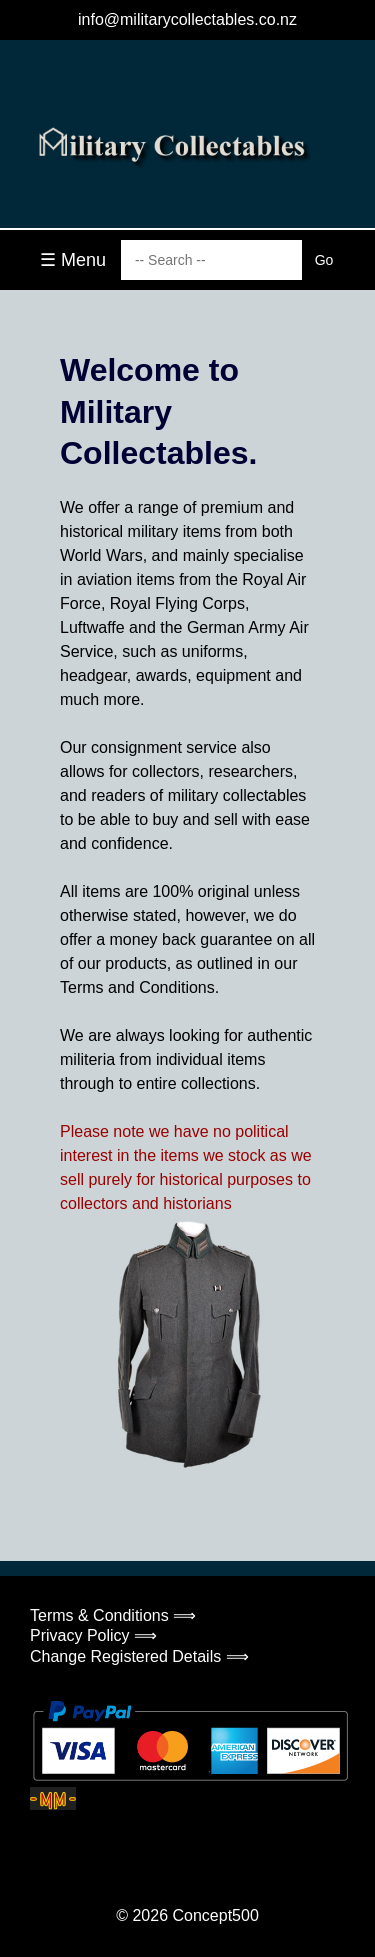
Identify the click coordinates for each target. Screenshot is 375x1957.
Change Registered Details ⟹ (139, 1656)
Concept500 (215, 1915)
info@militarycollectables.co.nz (187, 19)
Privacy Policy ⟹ (93, 1635)
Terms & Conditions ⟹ (113, 1615)
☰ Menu (73, 260)
